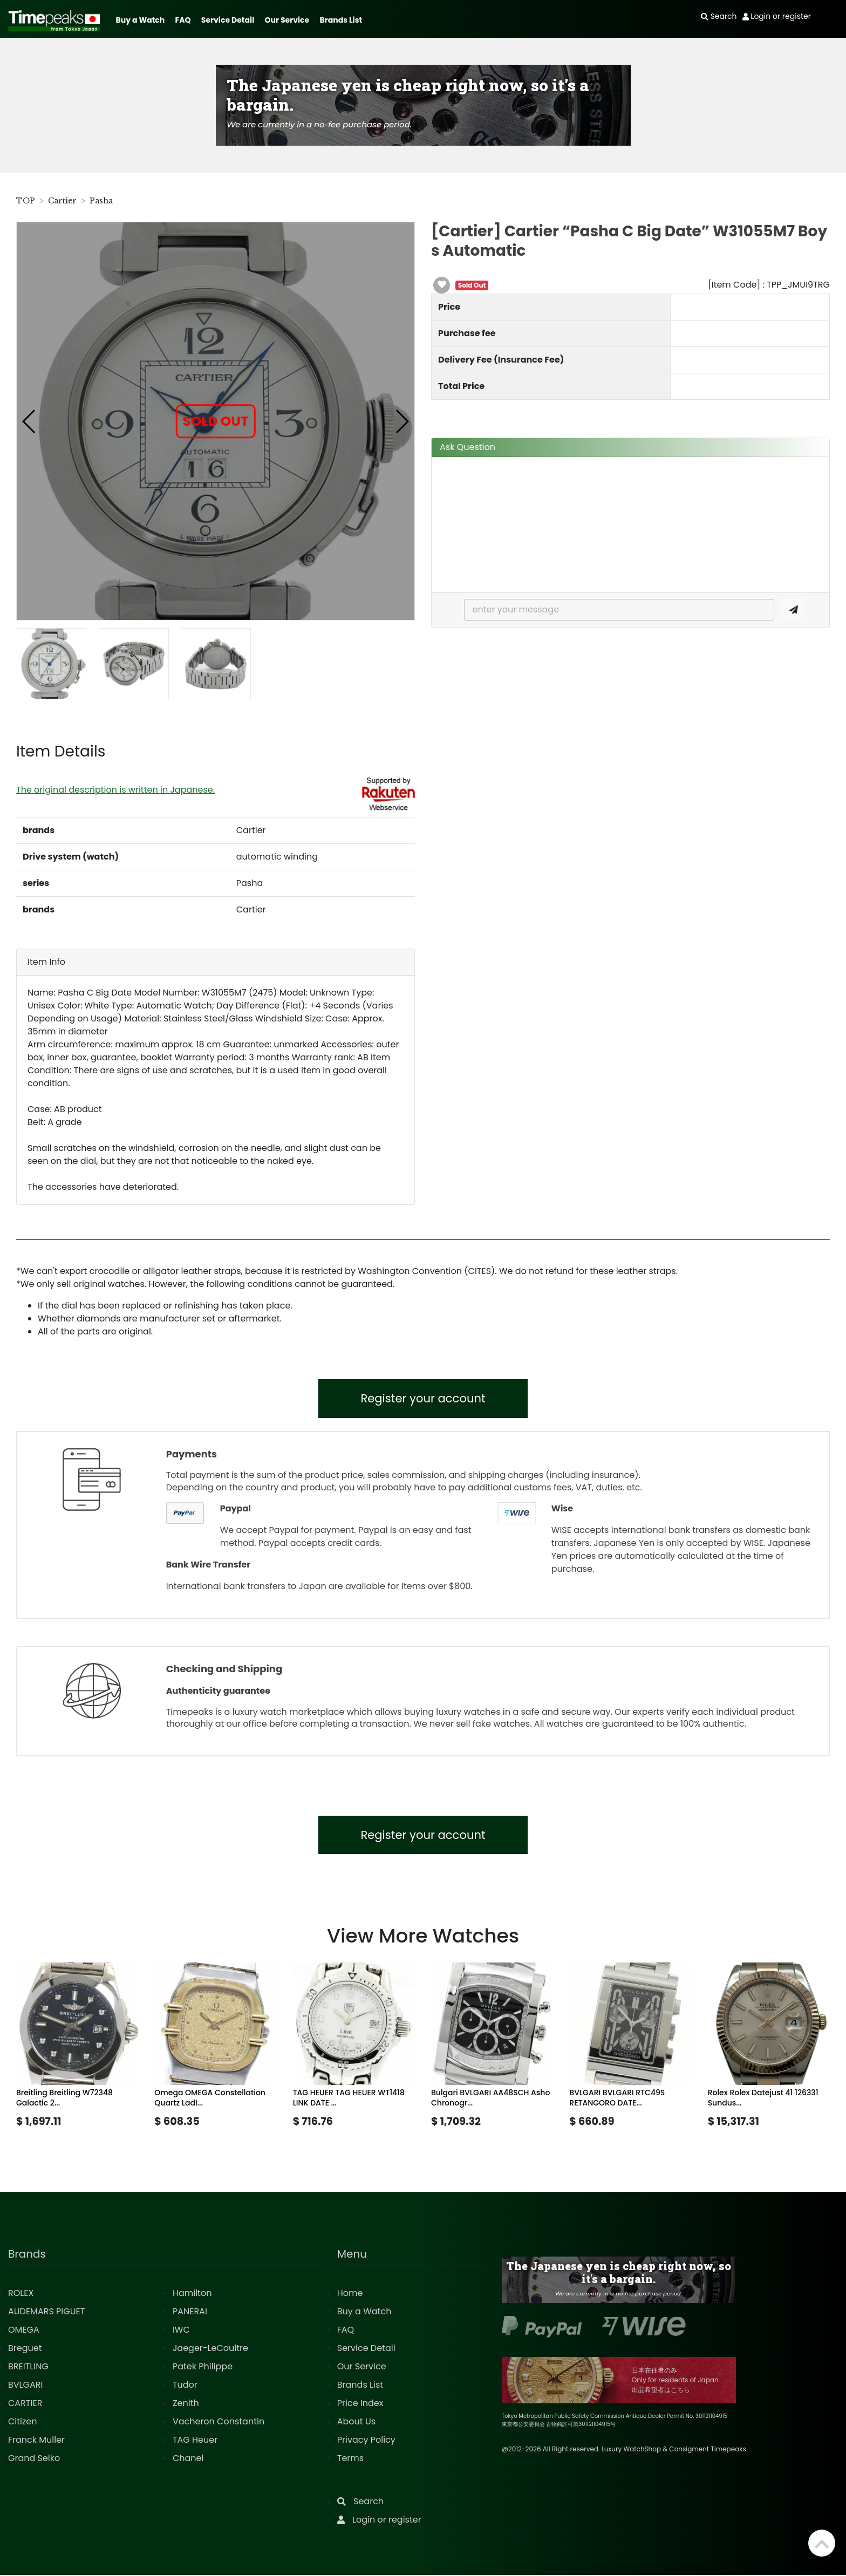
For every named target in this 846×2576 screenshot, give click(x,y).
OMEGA (23, 2331)
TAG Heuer (195, 2441)
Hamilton (192, 2294)
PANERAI (190, 2312)
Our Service (287, 20)
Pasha (101, 201)
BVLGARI (25, 2386)
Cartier (62, 201)
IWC (181, 2331)
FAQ (183, 20)
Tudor (185, 2386)
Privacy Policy (366, 2441)
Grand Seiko (34, 2459)
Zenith (186, 2404)
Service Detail (227, 20)
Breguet (25, 2349)
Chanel (188, 2459)
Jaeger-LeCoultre (210, 2349)
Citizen (22, 2422)
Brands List (340, 20)
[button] (29, 421)
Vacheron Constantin (218, 2422)
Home (350, 2294)
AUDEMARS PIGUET (46, 2312)
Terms (350, 2459)
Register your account (423, 1399)
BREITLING (28, 2367)
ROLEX (20, 2294)
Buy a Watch (140, 20)
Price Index (360, 2404)
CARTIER (25, 2404)
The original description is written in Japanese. (115, 789)
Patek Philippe (203, 2367)
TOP (25, 201)
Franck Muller (36, 2441)
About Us (356, 2422)
